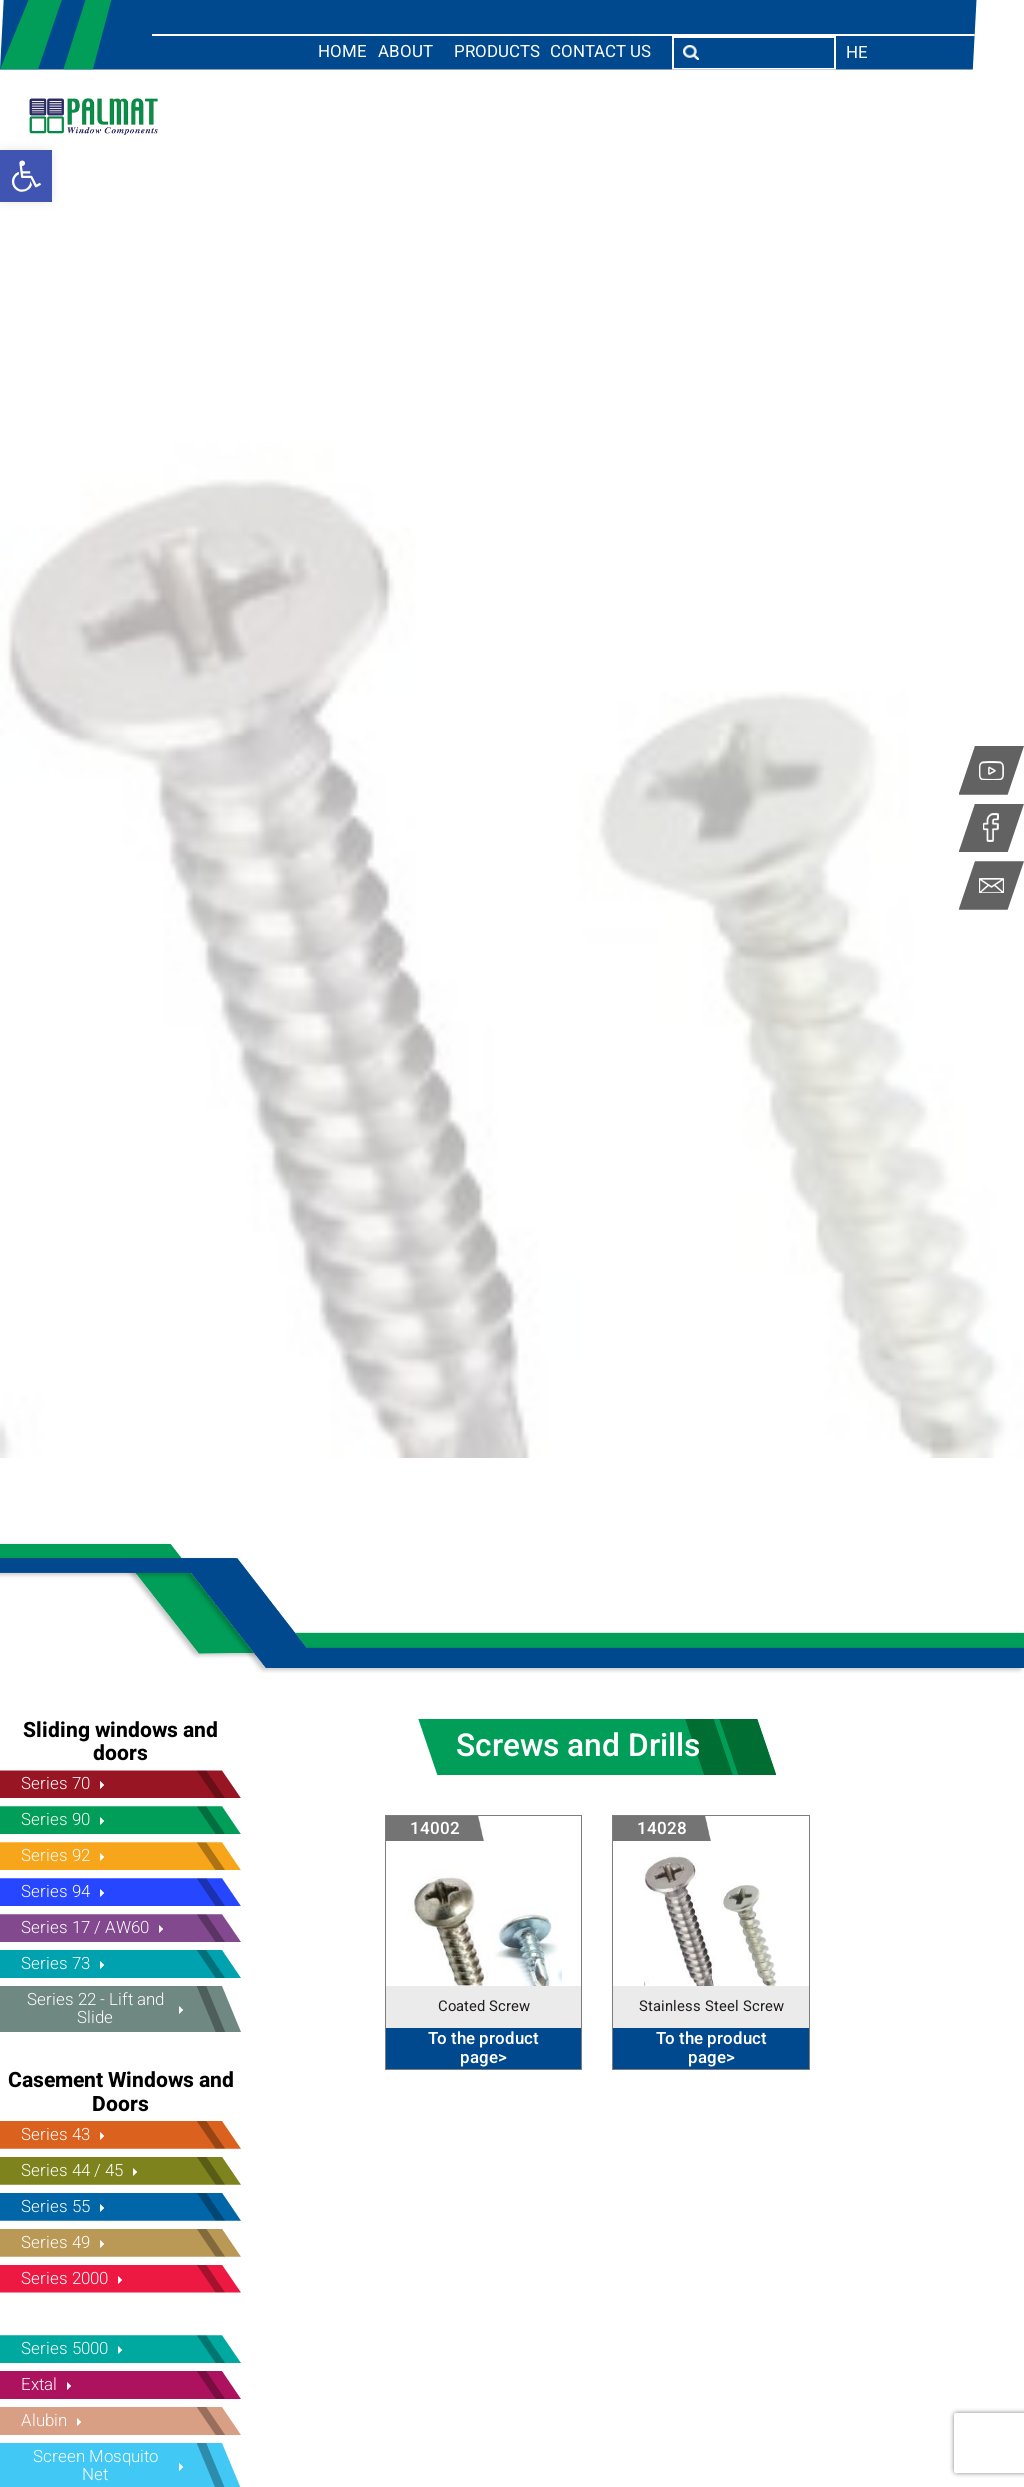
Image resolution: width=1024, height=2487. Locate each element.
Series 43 (55, 2134)
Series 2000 (64, 2278)
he (857, 52)
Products (497, 52)
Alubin (44, 2420)
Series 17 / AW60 (85, 1927)
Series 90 (55, 1819)
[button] (26, 176)
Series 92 (55, 1855)
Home (342, 52)
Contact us (600, 52)
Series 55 (55, 2206)
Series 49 (55, 2242)
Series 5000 (64, 2348)
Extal (39, 2384)
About (405, 52)
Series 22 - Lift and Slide (95, 2008)
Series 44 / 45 (72, 2170)
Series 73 (55, 1963)
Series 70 (55, 1783)
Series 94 (55, 1891)
